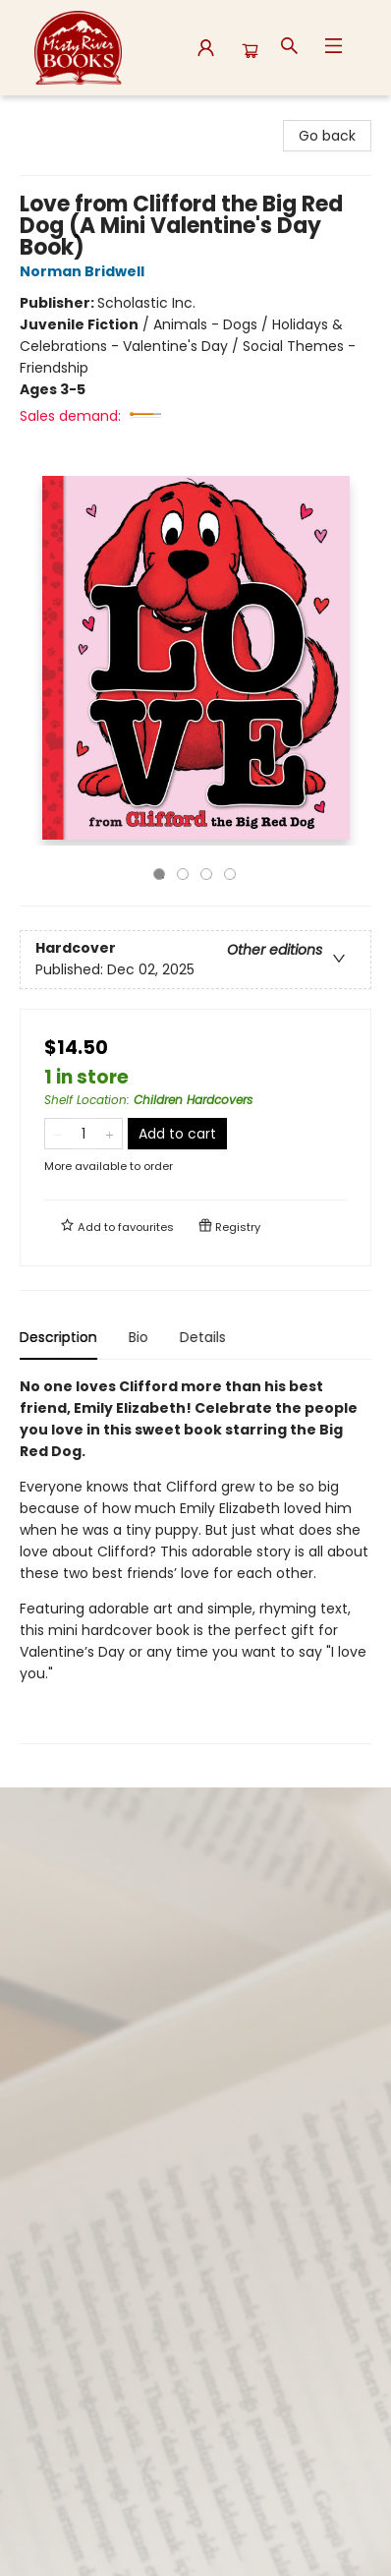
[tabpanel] (195, 1560)
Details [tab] (203, 1337)
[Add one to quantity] (109, 1133)
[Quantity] (83, 1133)
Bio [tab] (138, 1337)
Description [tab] (58, 1337)
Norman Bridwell (85, 271)
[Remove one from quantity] (57, 1133)
